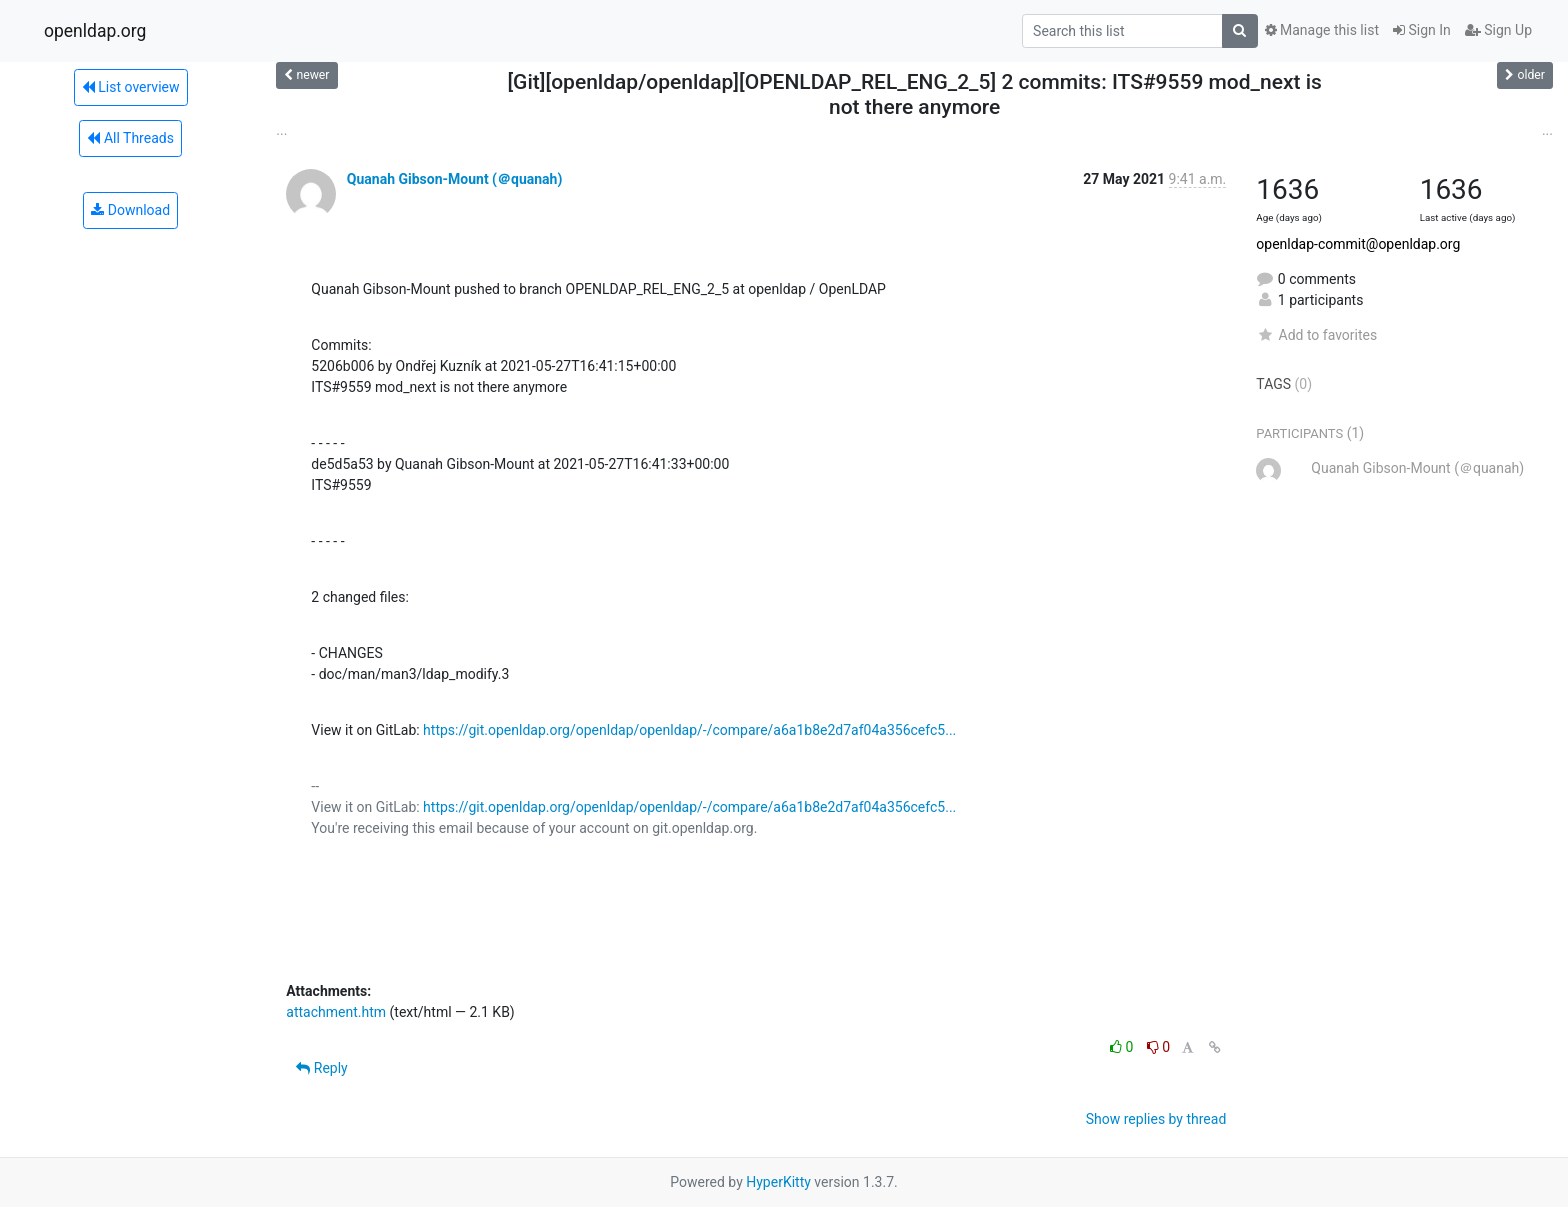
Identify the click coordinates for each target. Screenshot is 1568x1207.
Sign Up (1498, 30)
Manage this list (1322, 30)
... (281, 130)
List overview (131, 87)
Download (130, 210)
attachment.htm (336, 1012)
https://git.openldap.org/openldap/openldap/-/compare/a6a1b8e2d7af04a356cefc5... (689, 730)
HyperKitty (778, 1182)
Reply (321, 1068)
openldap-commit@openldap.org (1358, 244)
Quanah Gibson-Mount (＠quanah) (455, 179)
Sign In (1422, 30)
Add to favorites (1316, 335)
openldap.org (95, 31)
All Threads (130, 138)
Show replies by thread (1156, 1119)
